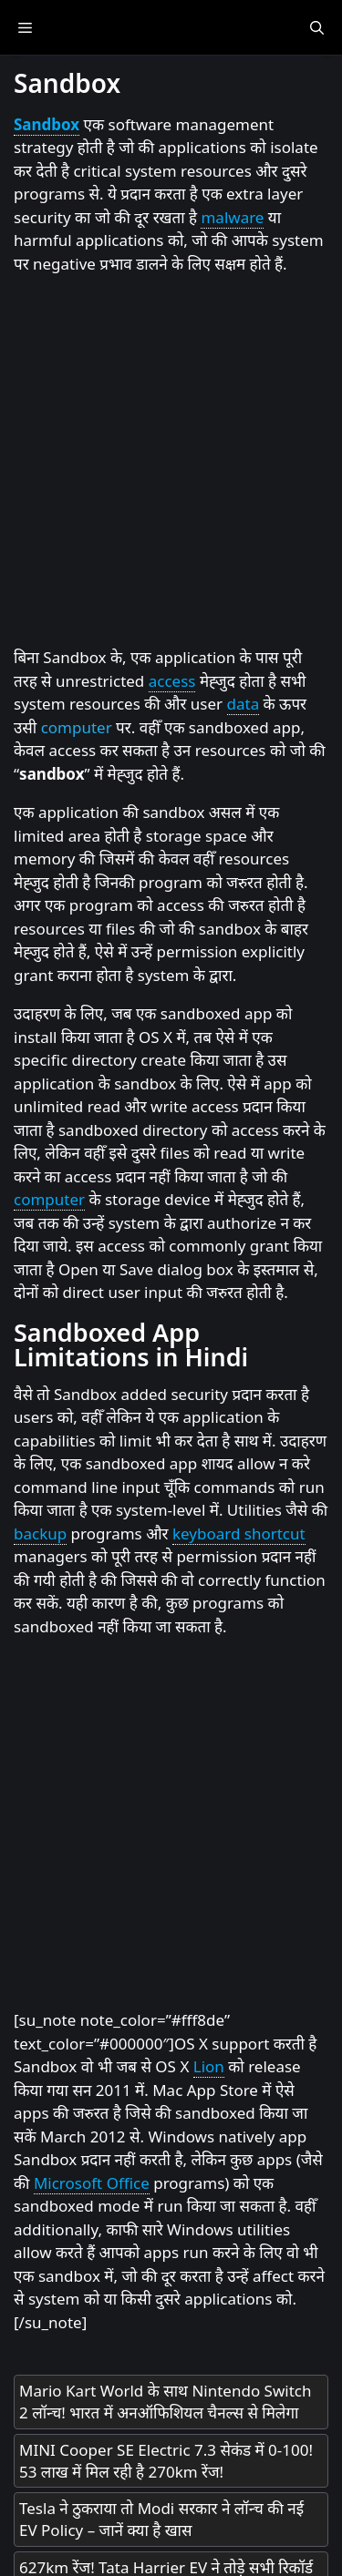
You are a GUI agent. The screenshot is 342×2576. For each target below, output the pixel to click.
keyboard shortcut (239, 1533)
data (243, 703)
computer (76, 727)
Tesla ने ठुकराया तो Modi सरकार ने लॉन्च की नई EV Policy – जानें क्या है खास (161, 2519)
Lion (208, 2066)
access (172, 680)
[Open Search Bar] (317, 27)
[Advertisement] (171, 461)
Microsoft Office (92, 2182)
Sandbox (46, 124)
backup (40, 1533)
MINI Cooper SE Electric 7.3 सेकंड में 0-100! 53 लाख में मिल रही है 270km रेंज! (166, 2460)
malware (232, 217)
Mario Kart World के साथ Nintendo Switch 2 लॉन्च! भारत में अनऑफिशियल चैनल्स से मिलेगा (165, 2401)
